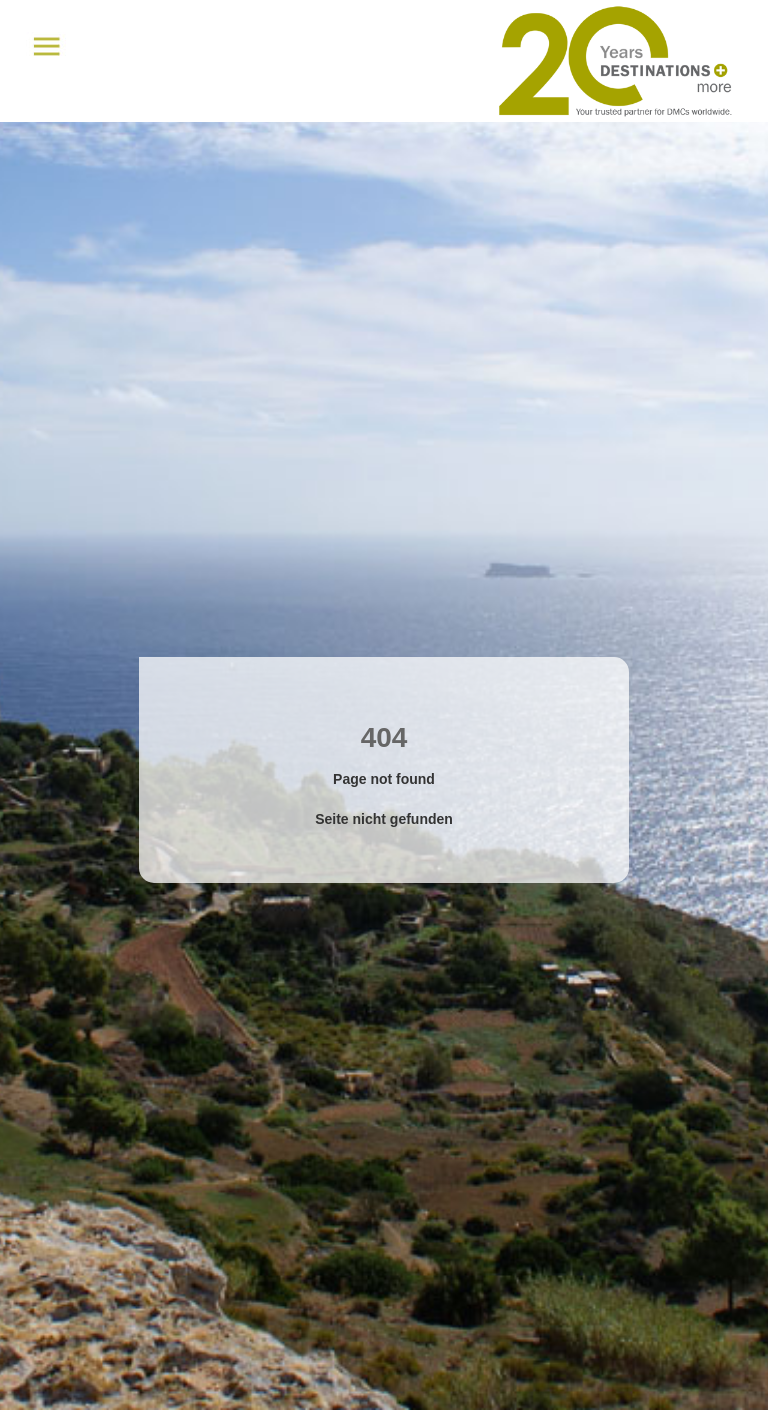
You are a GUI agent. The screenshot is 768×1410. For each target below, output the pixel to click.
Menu (46, 46)
